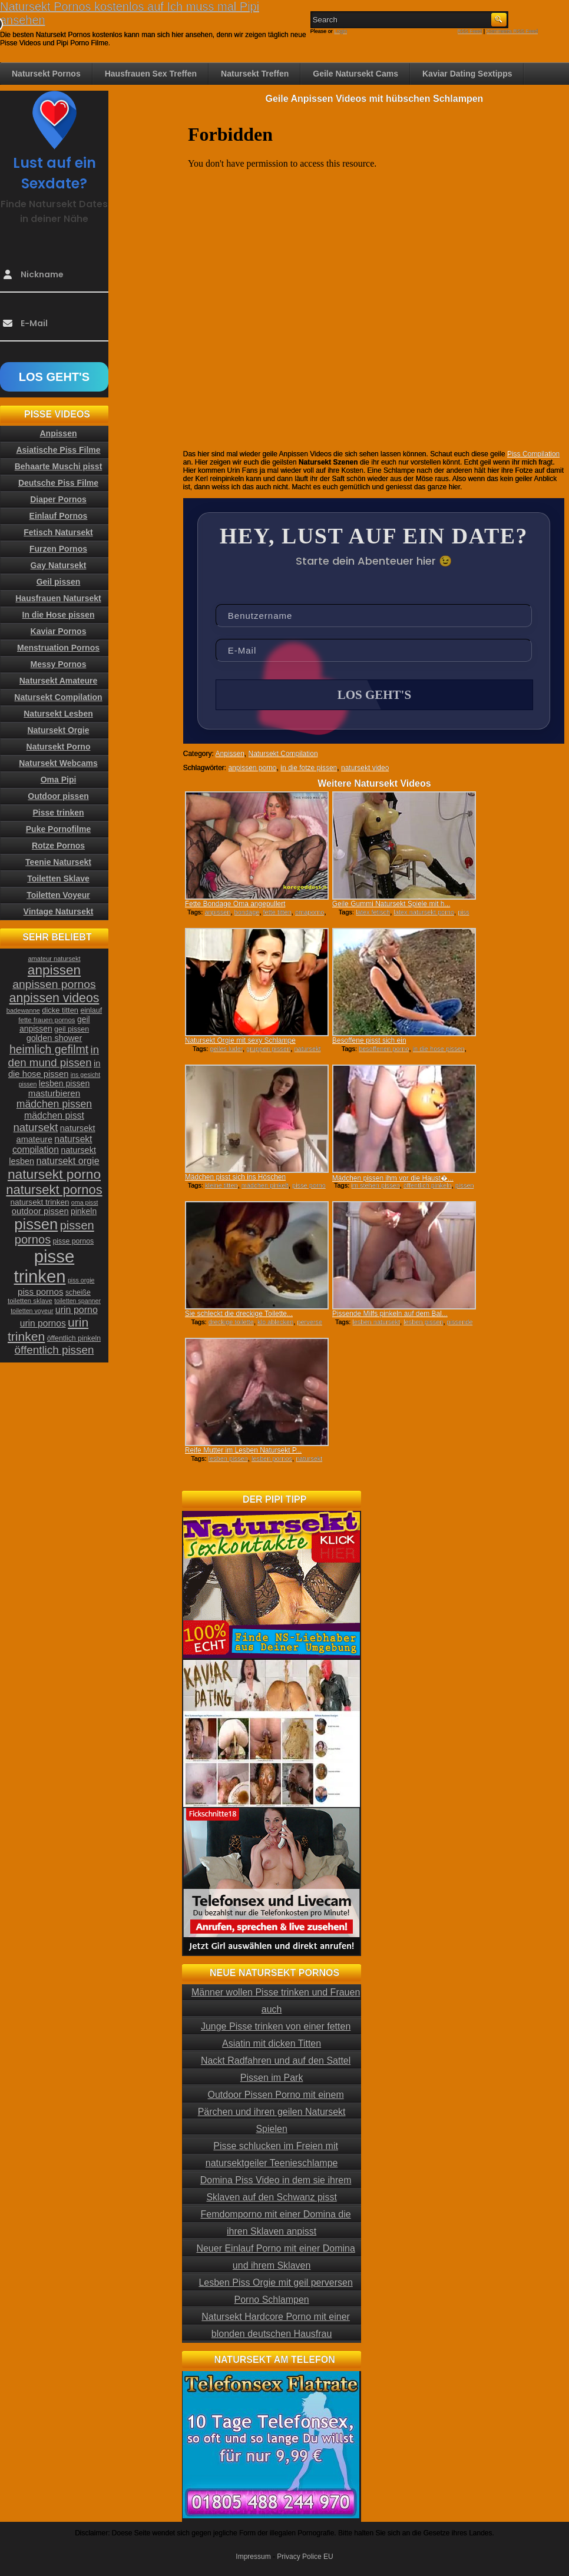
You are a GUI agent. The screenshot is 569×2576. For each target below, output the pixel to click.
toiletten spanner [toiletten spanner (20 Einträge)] (77, 1300)
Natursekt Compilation (283, 754)
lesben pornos (272, 1458)
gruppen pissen (268, 1048)
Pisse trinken (58, 812)
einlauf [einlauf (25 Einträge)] (91, 1010)
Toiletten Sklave (58, 878)
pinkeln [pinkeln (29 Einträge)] (84, 1211)
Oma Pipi (59, 779)
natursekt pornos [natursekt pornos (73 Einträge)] (54, 1189)
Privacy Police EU (305, 2556)
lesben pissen (423, 1321)
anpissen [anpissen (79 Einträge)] (54, 970)
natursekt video (365, 768)
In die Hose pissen (58, 614)
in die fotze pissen (308, 768)
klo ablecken (275, 1321)
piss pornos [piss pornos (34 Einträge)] (41, 1292)
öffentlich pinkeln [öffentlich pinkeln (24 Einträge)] (74, 1338)
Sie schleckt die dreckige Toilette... (239, 1313)
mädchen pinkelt (265, 1185)
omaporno (310, 912)
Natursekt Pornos (46, 73)
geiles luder (226, 1048)
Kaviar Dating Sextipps (467, 73)
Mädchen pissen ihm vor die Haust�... (393, 1178)
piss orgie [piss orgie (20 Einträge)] (81, 1280)
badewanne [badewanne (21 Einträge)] (23, 1010)
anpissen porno (252, 768)
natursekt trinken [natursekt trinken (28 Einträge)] (40, 1202)
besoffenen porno (384, 1048)
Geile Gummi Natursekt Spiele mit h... (391, 904)
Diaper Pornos (58, 499)
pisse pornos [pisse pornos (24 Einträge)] (73, 1241)
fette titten (277, 912)
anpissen (217, 912)
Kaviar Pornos (59, 631)
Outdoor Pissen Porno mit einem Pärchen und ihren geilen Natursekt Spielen (272, 2112)
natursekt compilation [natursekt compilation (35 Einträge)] (52, 1144)
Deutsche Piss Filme (58, 483)
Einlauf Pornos (58, 515)
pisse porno (309, 1185)
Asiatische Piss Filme (58, 450)
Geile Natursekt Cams (355, 73)
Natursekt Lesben (58, 713)
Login (340, 31)
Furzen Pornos (58, 548)
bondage (247, 912)
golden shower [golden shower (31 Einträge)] (54, 1038)
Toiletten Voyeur (58, 895)
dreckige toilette (231, 1321)
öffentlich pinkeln (427, 1185)
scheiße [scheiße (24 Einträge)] (78, 1292)
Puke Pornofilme (58, 829)
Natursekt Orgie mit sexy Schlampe (240, 1040)
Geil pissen (59, 581)
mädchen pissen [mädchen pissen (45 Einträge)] (54, 1104)
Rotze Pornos (58, 845)
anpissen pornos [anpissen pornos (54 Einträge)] (53, 984)
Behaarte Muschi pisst (58, 466)
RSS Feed (470, 31)
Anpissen (229, 754)
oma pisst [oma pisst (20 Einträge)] (84, 1202)
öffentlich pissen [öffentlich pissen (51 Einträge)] (54, 1350)
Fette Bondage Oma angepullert (235, 904)
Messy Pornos (59, 664)
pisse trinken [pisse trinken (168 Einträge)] (44, 1266)
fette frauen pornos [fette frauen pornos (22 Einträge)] (46, 1019)
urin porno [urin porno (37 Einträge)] (76, 1310)
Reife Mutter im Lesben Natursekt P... (243, 1450)
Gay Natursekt (59, 565)
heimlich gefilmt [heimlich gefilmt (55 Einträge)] (48, 1049)
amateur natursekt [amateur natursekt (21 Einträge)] (54, 958)
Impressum (253, 2556)
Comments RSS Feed (512, 31)
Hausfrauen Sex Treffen (151, 73)
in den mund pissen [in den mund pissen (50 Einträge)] (53, 1056)
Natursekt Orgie (58, 730)
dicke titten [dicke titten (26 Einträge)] (60, 1010)
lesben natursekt (376, 1321)
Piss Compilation (533, 454)
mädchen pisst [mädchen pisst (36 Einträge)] (54, 1115)
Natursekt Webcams (58, 763)
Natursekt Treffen (255, 73)
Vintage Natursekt (59, 911)
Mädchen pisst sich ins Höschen (235, 1177)
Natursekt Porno (59, 746)
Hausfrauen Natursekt (58, 598)
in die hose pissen (439, 1048)
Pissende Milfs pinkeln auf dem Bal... (390, 1313)
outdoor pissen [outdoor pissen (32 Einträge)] (40, 1211)
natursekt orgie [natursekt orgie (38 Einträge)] (68, 1160)
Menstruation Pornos (58, 647)
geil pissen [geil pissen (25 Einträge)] (71, 1029)
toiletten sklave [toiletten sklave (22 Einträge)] (30, 1300)
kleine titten (221, 1185)
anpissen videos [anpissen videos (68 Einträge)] (54, 998)
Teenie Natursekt (58, 862)
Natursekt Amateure (58, 680)
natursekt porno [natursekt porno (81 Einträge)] (54, 1174)
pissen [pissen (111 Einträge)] (36, 1224)
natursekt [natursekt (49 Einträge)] (35, 1127)
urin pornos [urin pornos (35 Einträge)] (43, 1323)
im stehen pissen (375, 1185)
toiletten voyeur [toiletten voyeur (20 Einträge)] (32, 1310)
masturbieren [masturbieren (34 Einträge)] (54, 1093)
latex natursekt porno (423, 912)
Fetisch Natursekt (58, 532)
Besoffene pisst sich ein (369, 1040)
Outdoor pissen (58, 796)
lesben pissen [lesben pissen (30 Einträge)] (64, 1083)
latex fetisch (373, 912)
